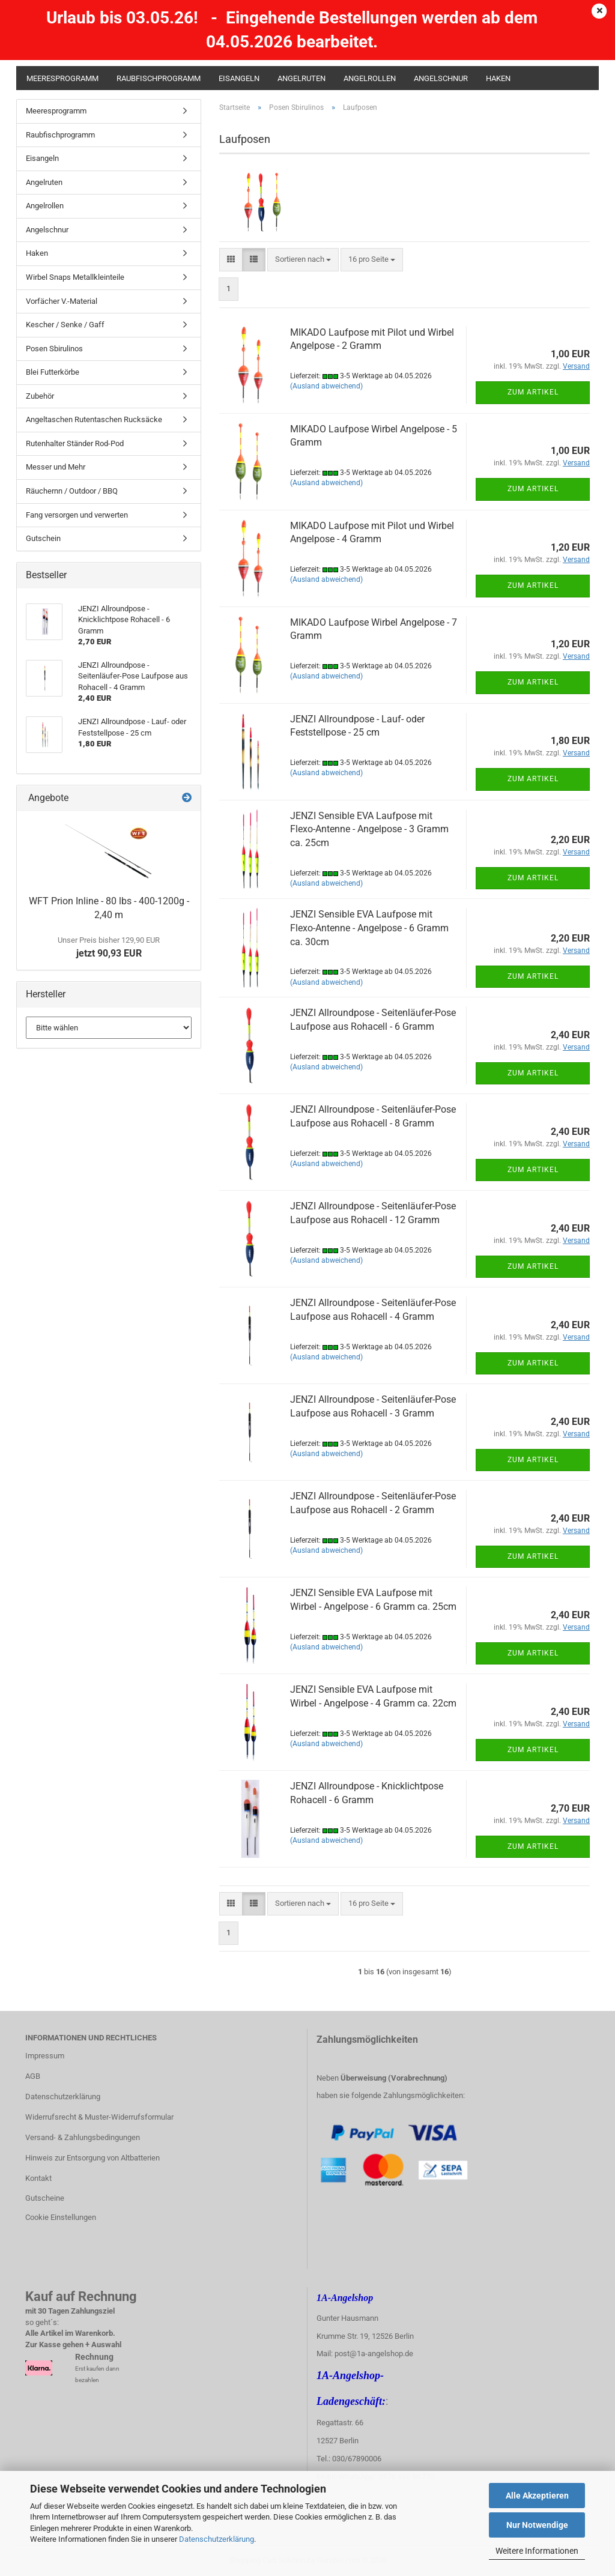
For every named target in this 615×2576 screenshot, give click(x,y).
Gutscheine (44, 2198)
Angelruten (301, 78)
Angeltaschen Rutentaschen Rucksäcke (94, 419)
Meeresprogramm (62, 78)
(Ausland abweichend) (326, 386)
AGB (32, 2076)
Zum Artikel (533, 392)
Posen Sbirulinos (54, 348)
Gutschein (43, 538)
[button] (231, 259)
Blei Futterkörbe (52, 371)
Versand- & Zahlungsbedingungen (82, 2137)
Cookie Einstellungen (60, 2217)
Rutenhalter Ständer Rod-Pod (75, 443)
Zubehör (40, 396)
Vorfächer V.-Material (61, 301)
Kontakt (38, 2178)
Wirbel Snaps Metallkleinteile (75, 277)
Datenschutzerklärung (216, 2539)
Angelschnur (441, 78)
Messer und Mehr (55, 466)
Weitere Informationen (536, 2551)
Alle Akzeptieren (537, 2495)
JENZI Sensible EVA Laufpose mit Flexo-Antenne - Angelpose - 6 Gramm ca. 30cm (369, 928)
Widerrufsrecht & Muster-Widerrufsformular (99, 2116)
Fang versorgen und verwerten (77, 514)
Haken (498, 78)
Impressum (44, 2055)
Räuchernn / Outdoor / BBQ (72, 490)
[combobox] (303, 259)
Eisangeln (239, 78)
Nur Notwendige (537, 2525)
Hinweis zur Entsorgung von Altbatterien (92, 2157)
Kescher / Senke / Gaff (65, 324)
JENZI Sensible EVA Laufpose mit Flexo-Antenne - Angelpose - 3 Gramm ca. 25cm (369, 829)
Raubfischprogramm (159, 78)
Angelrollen (370, 78)
